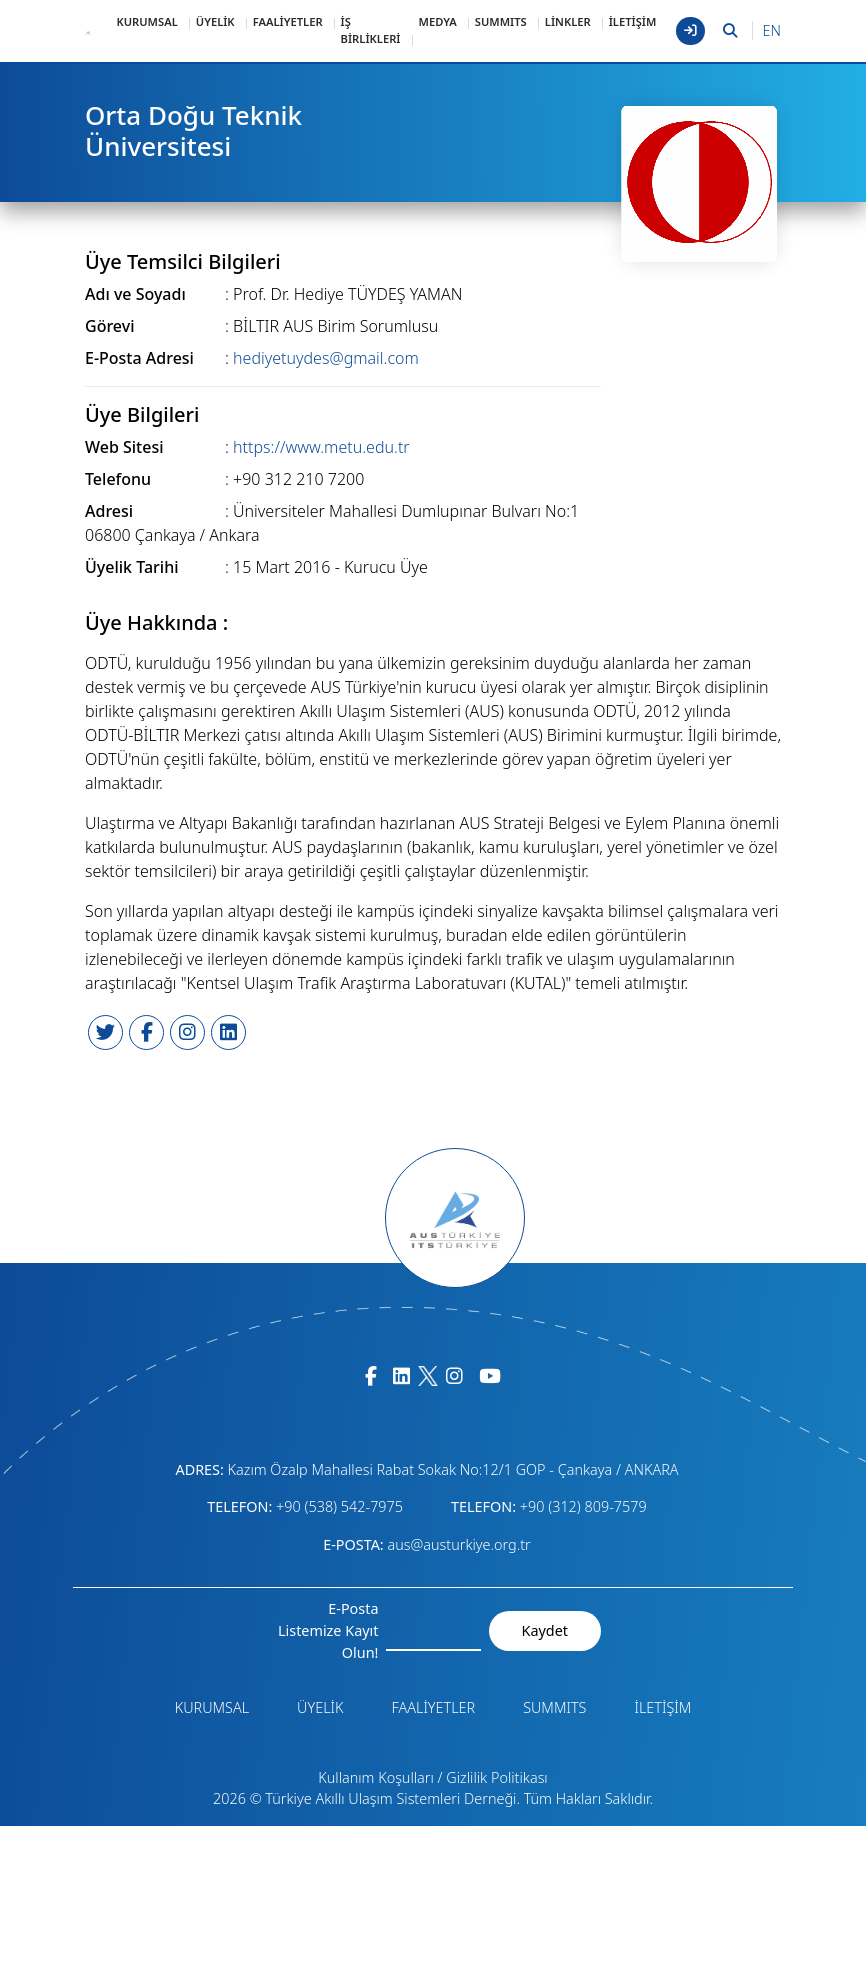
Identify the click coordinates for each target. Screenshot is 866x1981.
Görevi (109, 326)
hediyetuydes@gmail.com (326, 358)
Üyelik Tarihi (132, 567)
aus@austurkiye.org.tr (458, 1544)
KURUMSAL (146, 21)
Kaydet (545, 1630)
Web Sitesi (124, 447)
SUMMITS (501, 21)
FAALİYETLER (288, 21)
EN (772, 30)
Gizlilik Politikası (496, 1777)
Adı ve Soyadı (135, 294)
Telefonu (118, 479)
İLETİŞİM (633, 21)
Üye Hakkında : (156, 623)
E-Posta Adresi (139, 358)
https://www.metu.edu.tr (321, 447)
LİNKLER (568, 21)
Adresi (109, 511)
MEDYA (438, 21)
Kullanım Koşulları (376, 1777)
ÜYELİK (215, 21)
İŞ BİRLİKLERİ (371, 30)
